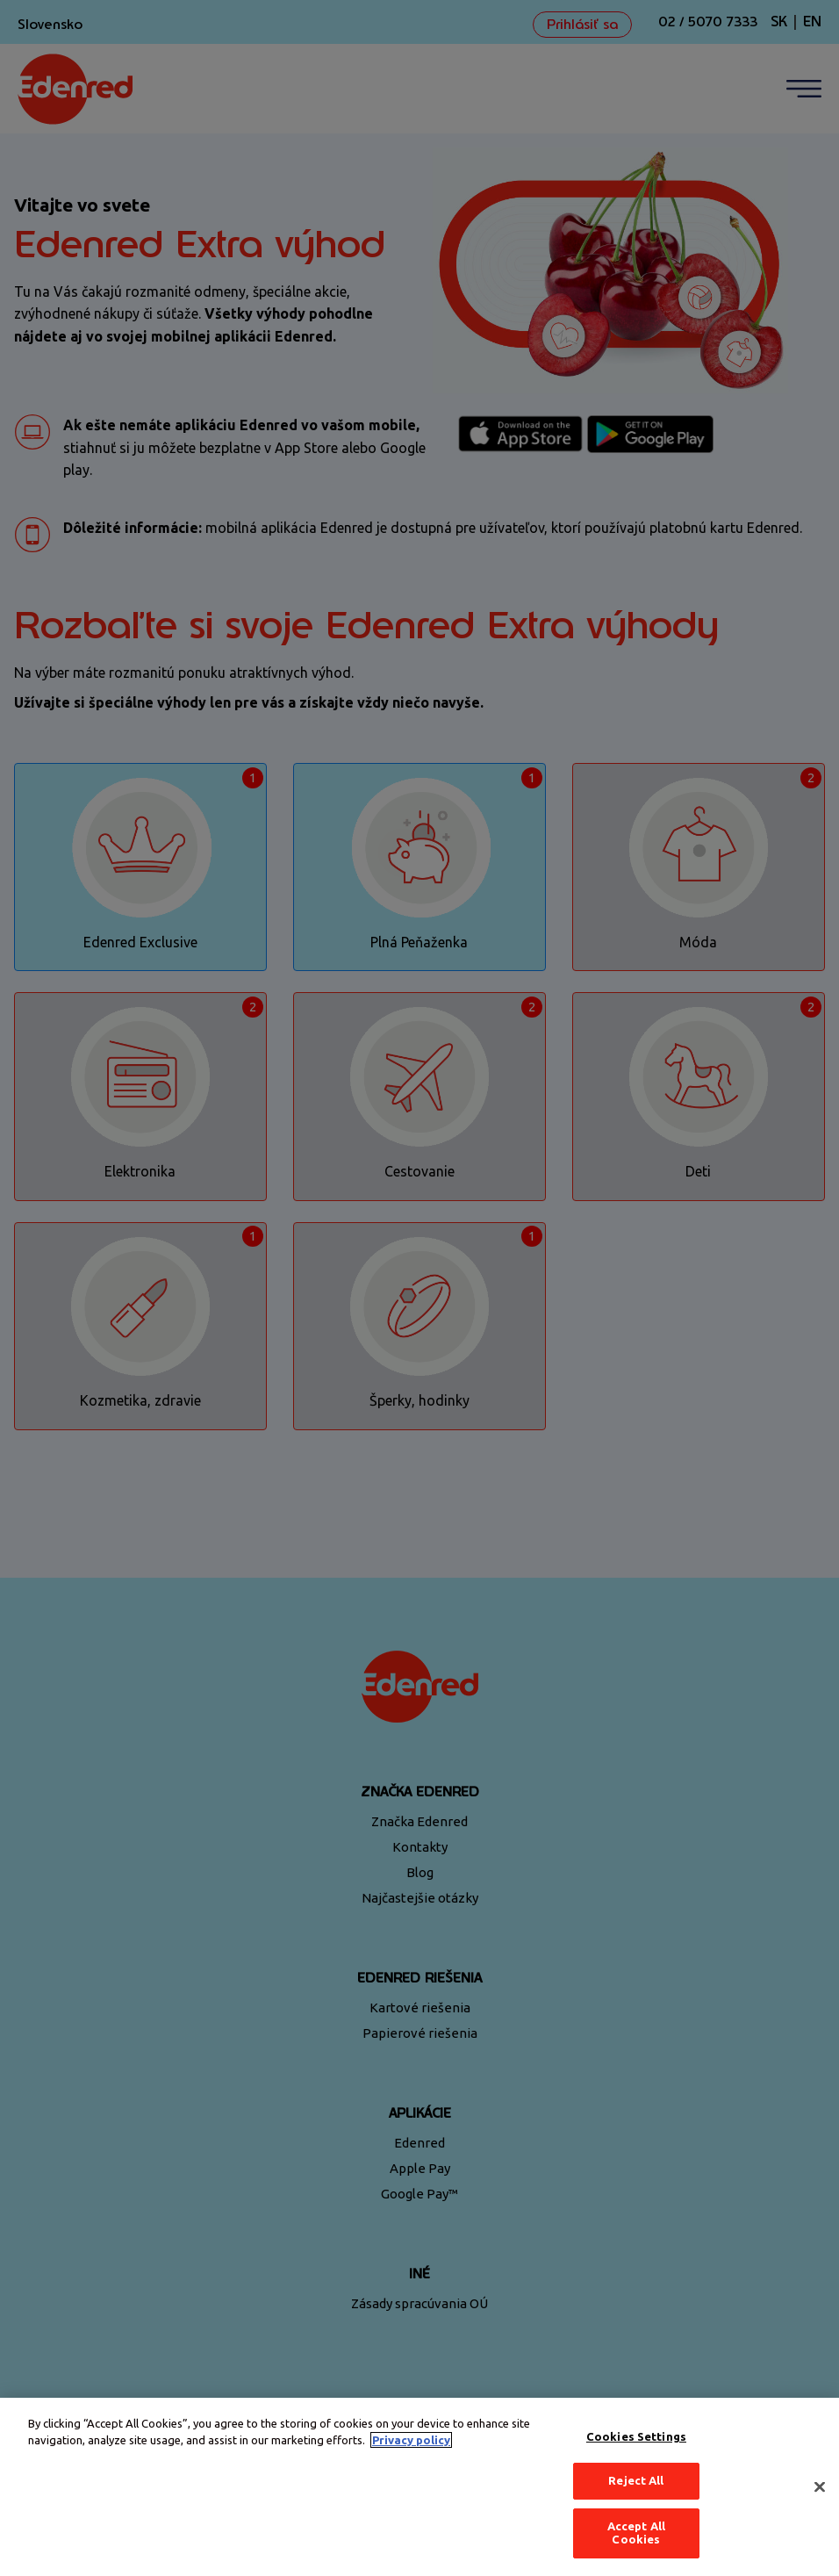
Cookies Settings (636, 2436)
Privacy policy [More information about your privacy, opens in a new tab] (411, 2440)
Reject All (635, 2480)
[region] (419, 2487)
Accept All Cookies (636, 2533)
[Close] (819, 2487)
